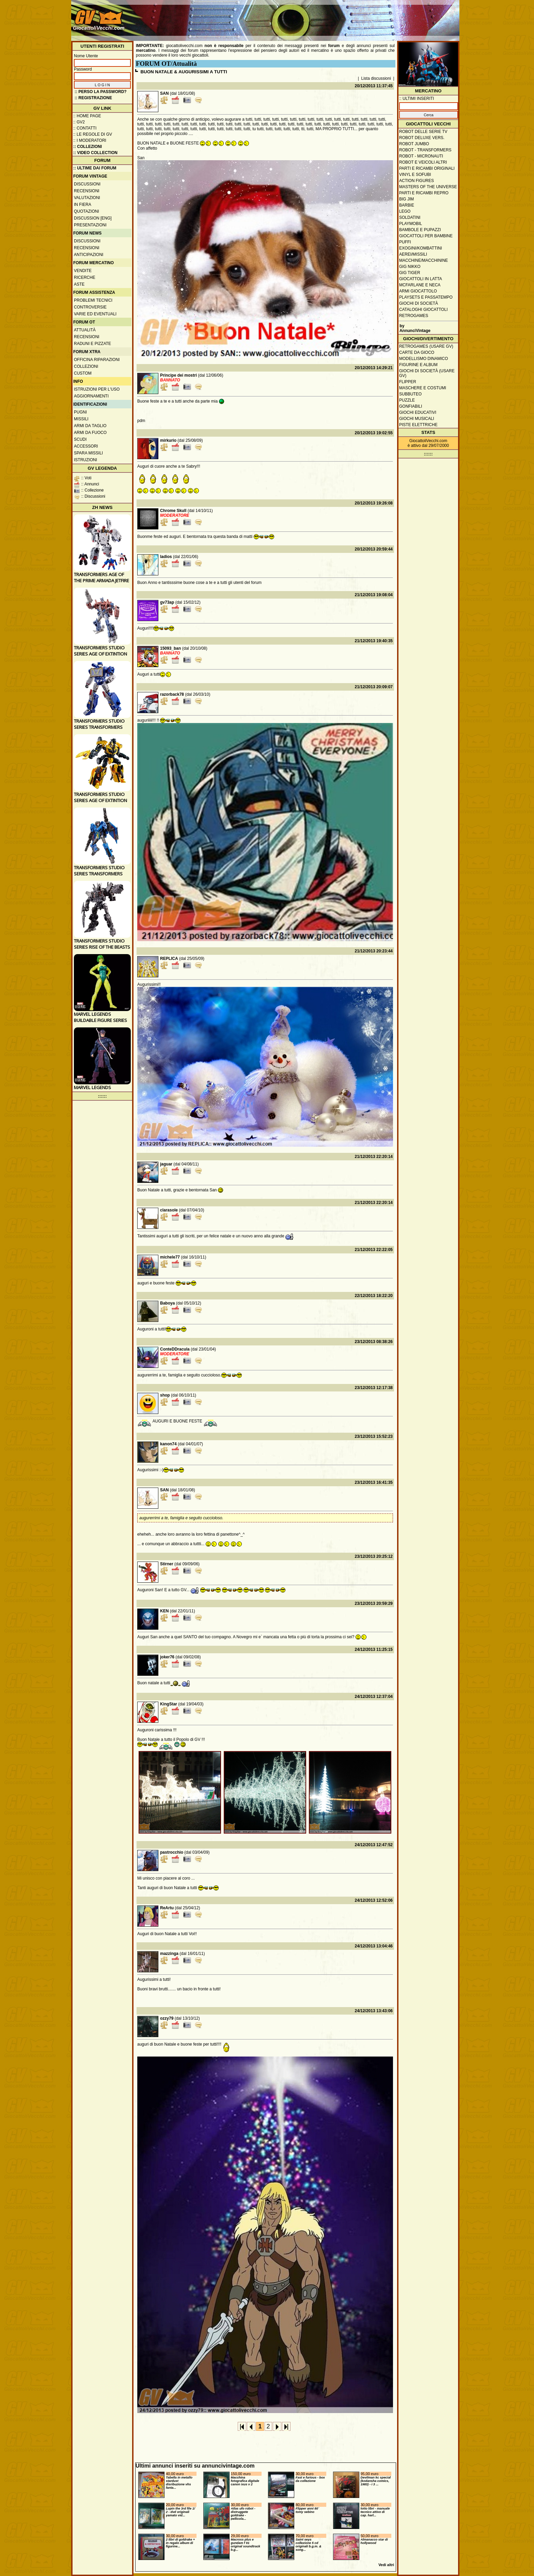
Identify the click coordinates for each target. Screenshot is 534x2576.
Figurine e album (418, 364)
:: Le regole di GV (92, 134)
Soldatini (409, 217)
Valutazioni (87, 197)
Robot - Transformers (425, 150)
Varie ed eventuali (95, 314)
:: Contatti (84, 128)
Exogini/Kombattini (420, 248)
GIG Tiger (409, 272)
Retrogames (413, 315)
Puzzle (407, 400)
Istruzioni (85, 459)
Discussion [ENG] (93, 218)
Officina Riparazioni (97, 359)
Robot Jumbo (414, 143)
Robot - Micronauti (421, 156)
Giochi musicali (416, 418)
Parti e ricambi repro (424, 193)
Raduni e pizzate (92, 343)
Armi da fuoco (90, 432)
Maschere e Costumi (422, 388)
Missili (81, 419)
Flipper (407, 381)
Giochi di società (418, 303)
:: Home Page (87, 116)
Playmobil (410, 223)
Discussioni (87, 184)
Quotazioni (86, 211)
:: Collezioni (87, 146)
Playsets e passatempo (426, 297)
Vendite (83, 270)
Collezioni (86, 366)
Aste (79, 284)
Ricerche (84, 277)
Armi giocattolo (418, 291)
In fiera (82, 204)
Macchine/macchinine (423, 260)
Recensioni (86, 191)
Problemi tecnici (93, 300)
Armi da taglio (90, 425)
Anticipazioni (88, 254)
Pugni (80, 412)
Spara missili (88, 453)
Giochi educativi (417, 412)
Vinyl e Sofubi (415, 174)
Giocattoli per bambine (426, 236)
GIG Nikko (410, 266)
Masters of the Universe (428, 186)
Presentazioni (90, 225)
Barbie (406, 205)
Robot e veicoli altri (423, 162)
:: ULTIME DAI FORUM (94, 168)
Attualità (85, 330)
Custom (83, 373)
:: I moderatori (89, 140)
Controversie (90, 307)
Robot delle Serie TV (423, 131)
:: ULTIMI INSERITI (416, 98)
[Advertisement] (334, 17)
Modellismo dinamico (423, 358)
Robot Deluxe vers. (421, 137)
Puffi (405, 242)
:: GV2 (79, 122)
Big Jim (406, 199)
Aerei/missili (413, 254)
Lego (404, 211)
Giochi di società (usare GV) (427, 373)
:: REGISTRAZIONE (93, 97)
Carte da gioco (416, 352)
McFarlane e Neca (419, 285)
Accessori (86, 446)
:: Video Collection (95, 152)
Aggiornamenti (91, 396)
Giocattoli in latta (420, 278)
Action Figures (416, 180)
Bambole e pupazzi (420, 229)
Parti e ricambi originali (427, 168)
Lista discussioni (376, 78)
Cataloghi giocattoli (423, 309)
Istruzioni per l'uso (97, 389)
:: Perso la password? (101, 91)
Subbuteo (410, 394)
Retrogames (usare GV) (426, 346)
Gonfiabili (410, 406)
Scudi (80, 439)
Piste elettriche (418, 424)
